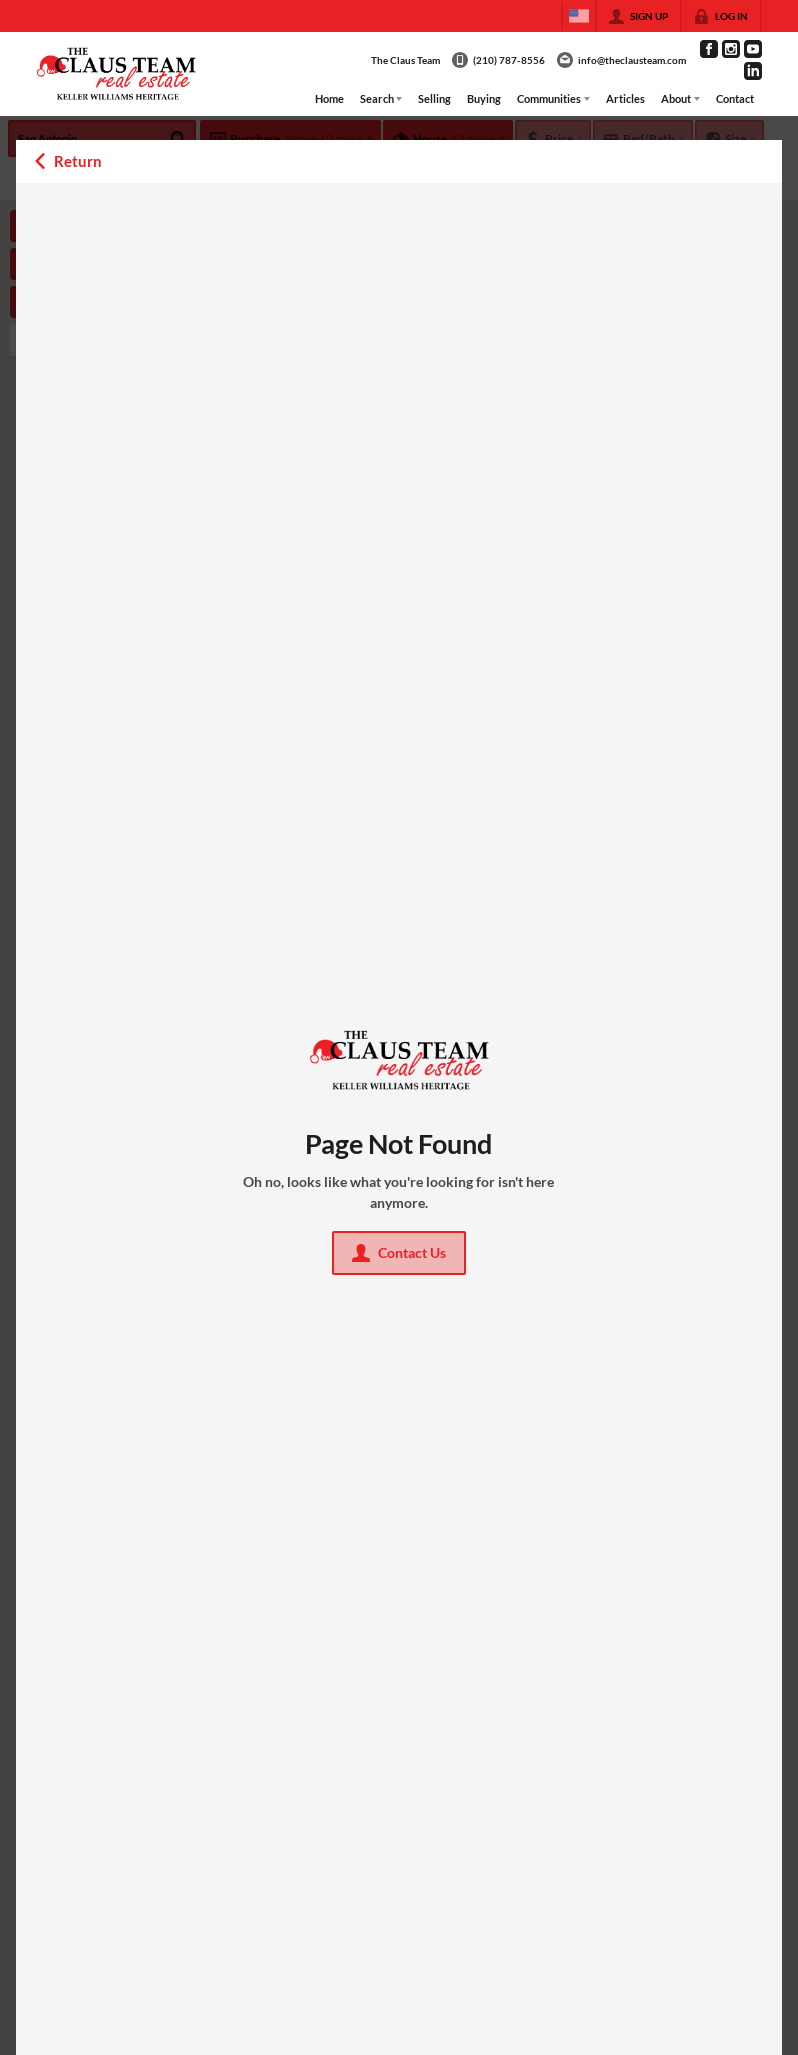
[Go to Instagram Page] (731, 49)
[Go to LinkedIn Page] (753, 71)
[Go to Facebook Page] (709, 49)
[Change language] (579, 16)
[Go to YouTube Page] (753, 49)
